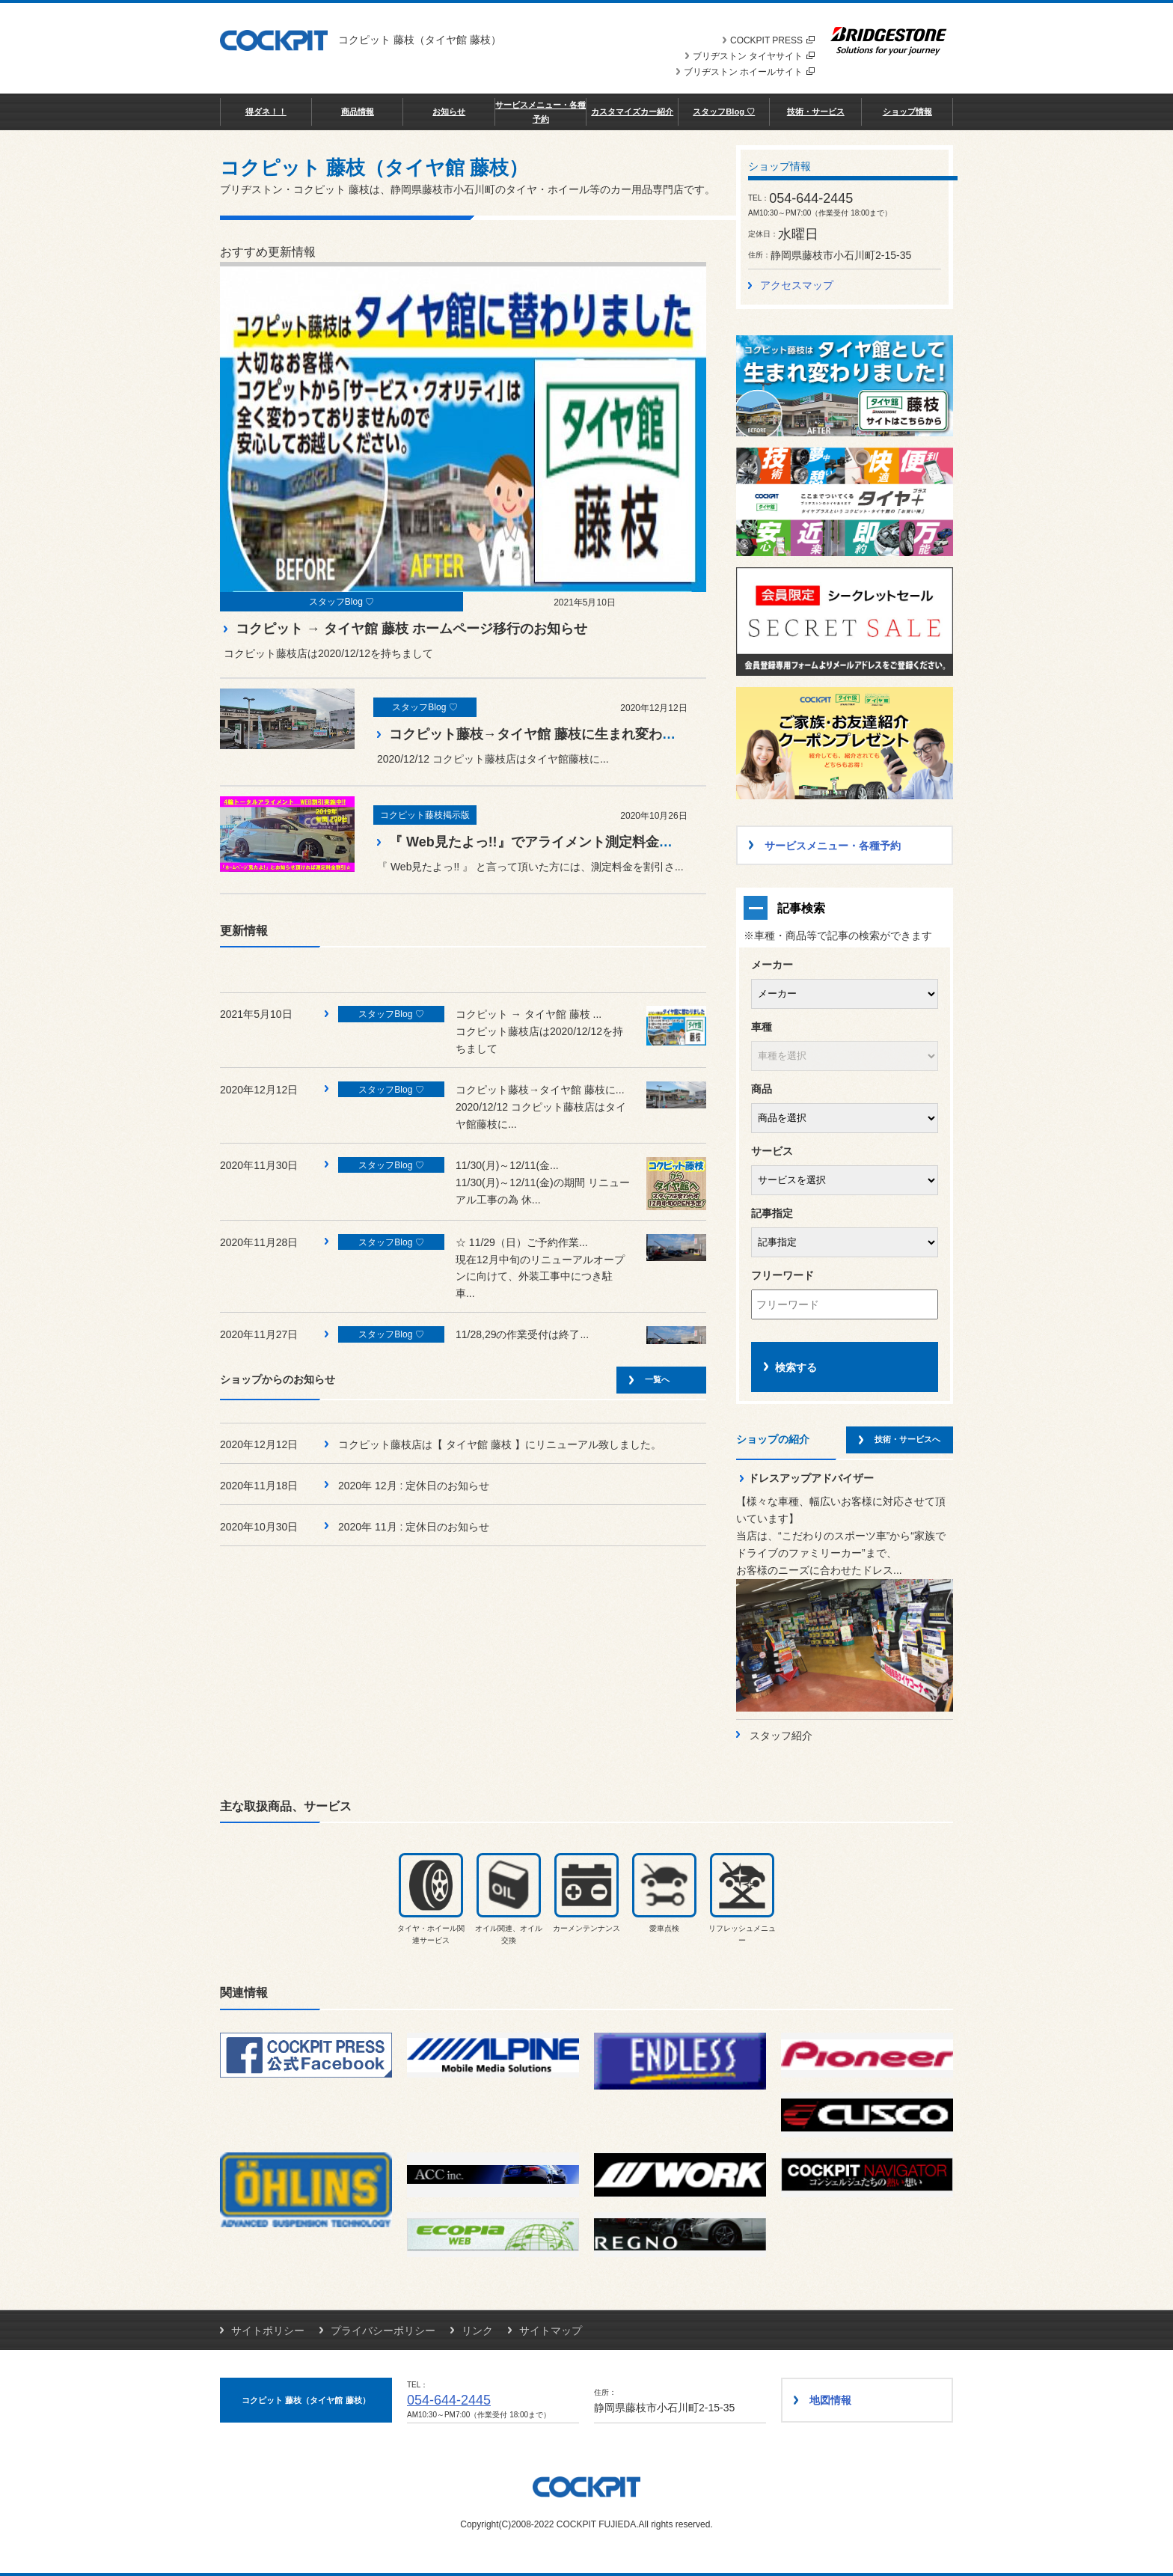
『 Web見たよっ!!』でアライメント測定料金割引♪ (541, 841)
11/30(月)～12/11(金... (507, 1165)
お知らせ (448, 111)
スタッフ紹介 (781, 1736)
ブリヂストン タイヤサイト (754, 56)
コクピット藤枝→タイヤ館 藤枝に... (540, 1090)
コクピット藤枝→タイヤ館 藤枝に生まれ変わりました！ (559, 734)
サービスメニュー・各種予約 (540, 111)
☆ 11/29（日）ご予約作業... (522, 1242)
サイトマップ (550, 2331)
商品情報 (357, 111)
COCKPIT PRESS (772, 40)
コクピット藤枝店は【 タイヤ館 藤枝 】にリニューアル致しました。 (499, 1444)
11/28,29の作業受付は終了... (522, 1334)
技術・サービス (816, 111)
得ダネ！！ (266, 111)
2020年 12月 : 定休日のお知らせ (413, 1486)
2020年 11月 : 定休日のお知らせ (413, 1527)
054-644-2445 (449, 2400)
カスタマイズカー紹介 (632, 111)
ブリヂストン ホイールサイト (749, 72)
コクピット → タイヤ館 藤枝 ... (528, 1014)
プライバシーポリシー (383, 2331)
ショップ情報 (907, 111)
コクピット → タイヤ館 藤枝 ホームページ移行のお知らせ (411, 628)
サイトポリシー (267, 2331)
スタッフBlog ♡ (724, 111)
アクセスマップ (796, 285)
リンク (477, 2331)
